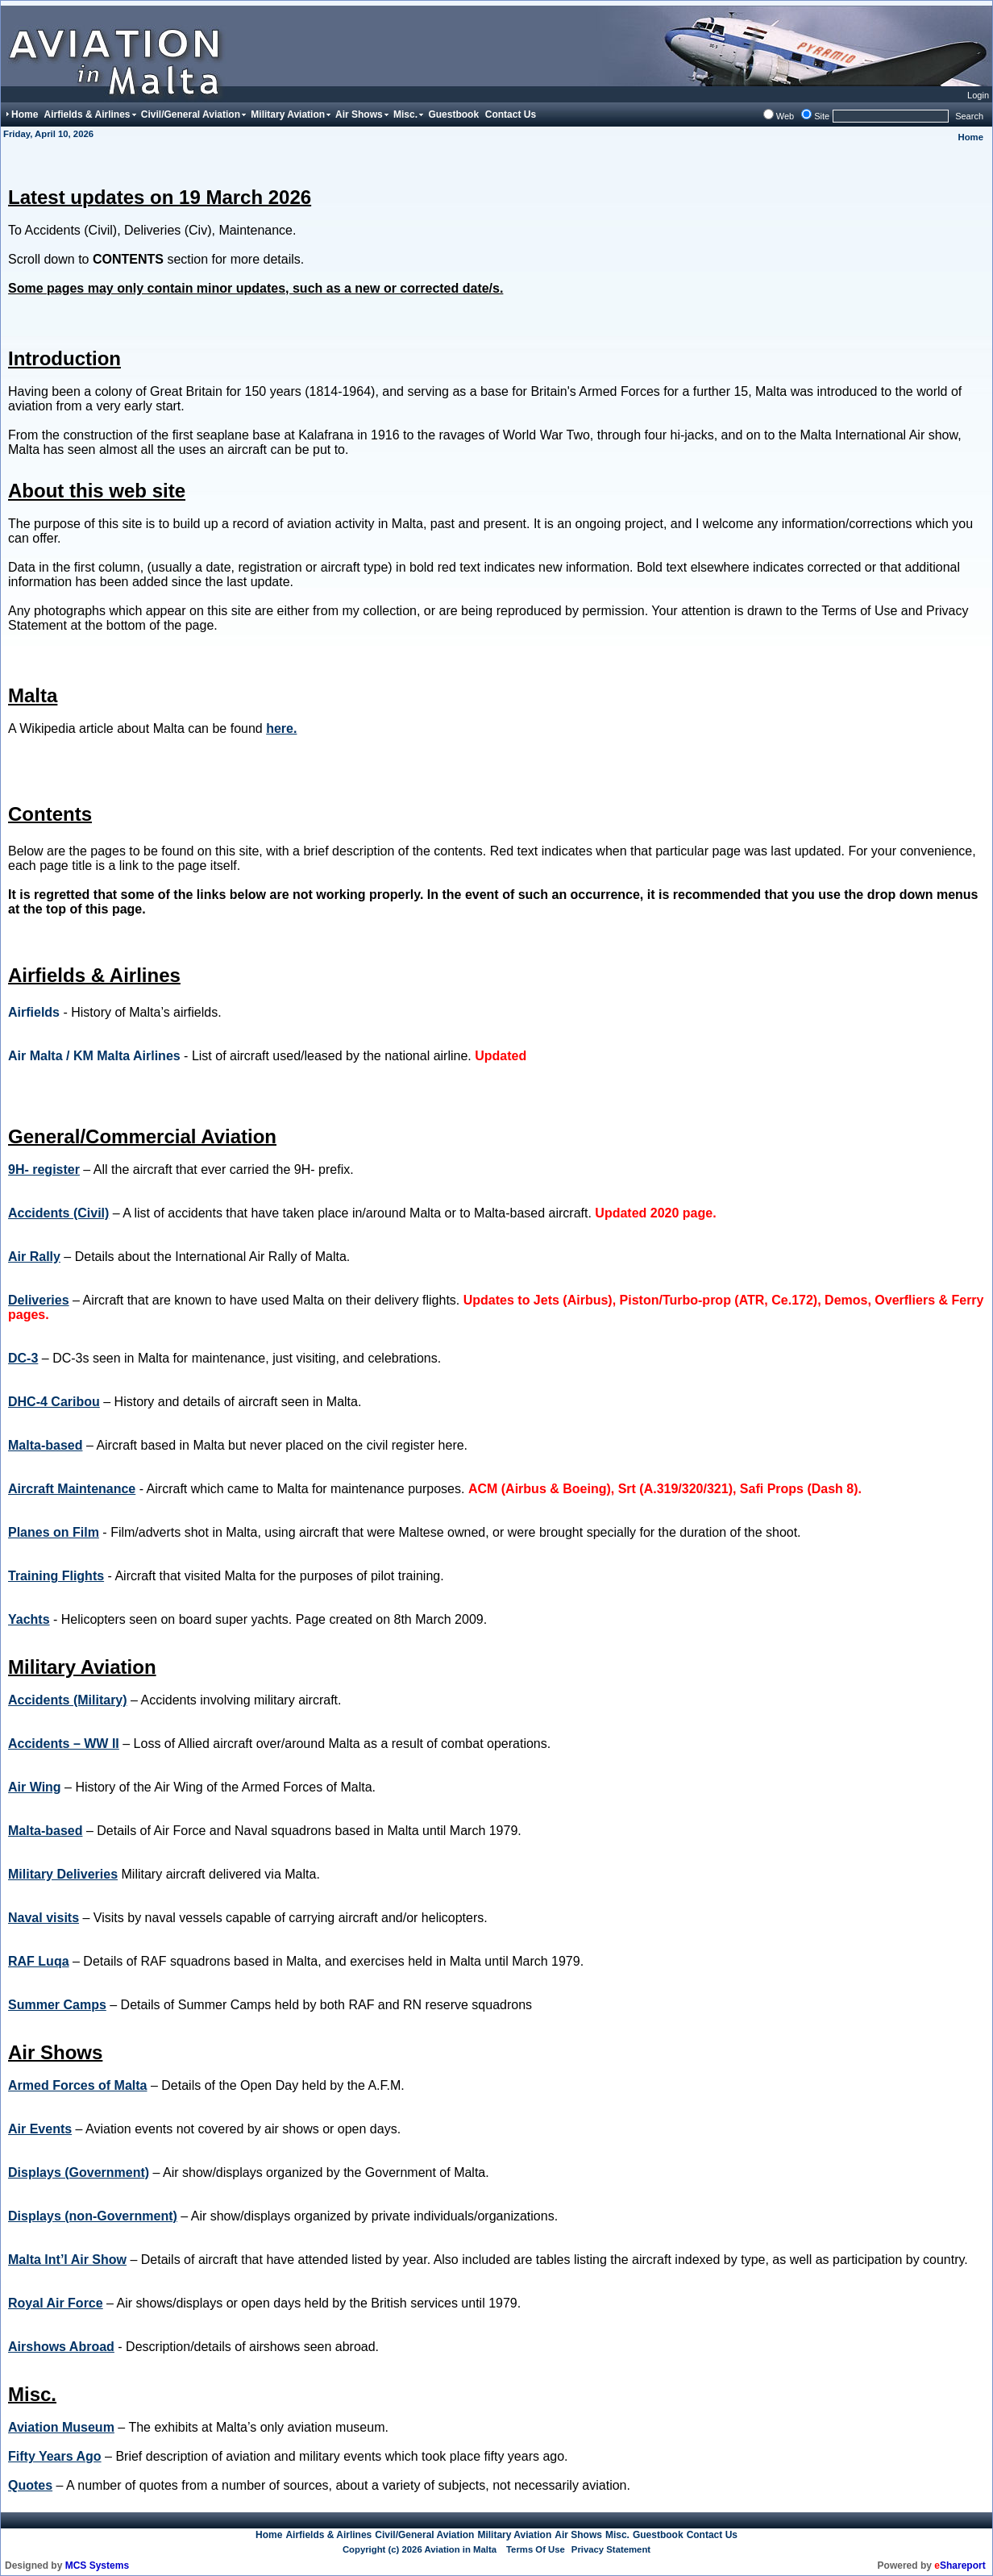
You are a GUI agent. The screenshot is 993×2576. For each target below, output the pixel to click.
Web (785, 116)
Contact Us (712, 2535)
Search (969, 116)
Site (821, 116)
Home (970, 137)
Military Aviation (514, 2535)
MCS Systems (97, 2565)
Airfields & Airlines (328, 2535)
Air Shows (578, 2535)
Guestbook (658, 2535)
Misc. (617, 2535)
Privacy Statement (610, 2549)
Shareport (959, 2565)
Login (978, 95)
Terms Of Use (535, 2549)
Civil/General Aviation (424, 2535)
